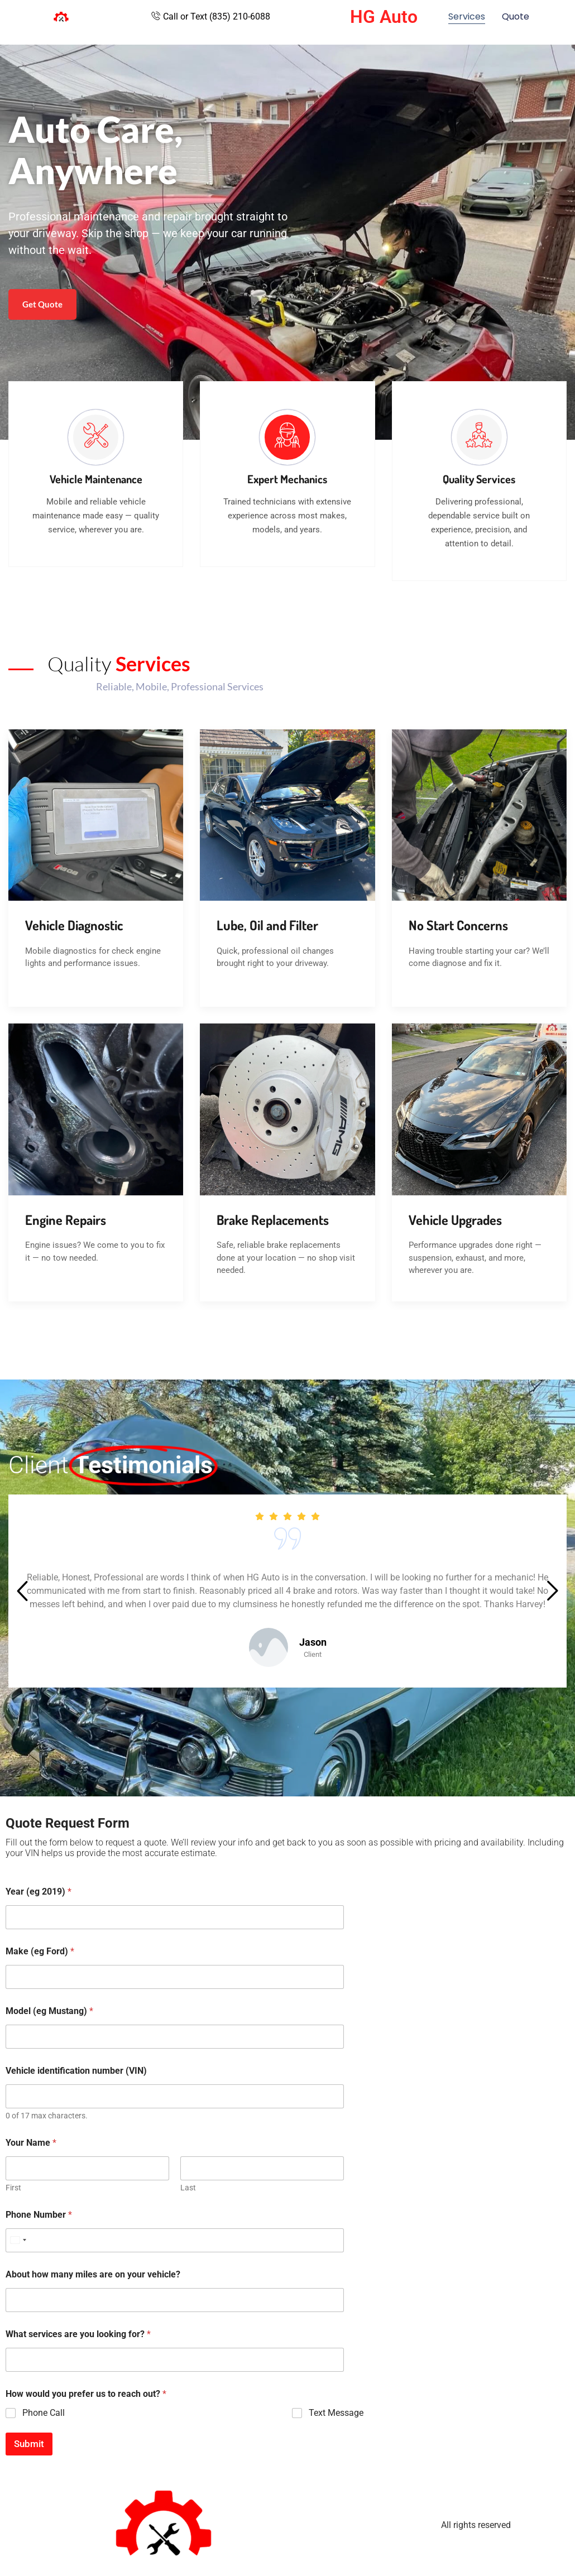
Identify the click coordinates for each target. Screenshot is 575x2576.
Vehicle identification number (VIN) (76, 2070)
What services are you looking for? (78, 2334)
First (13, 2187)
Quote (515, 16)
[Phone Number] (175, 2240)
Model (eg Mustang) (49, 2011)
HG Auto (384, 16)
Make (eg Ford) (40, 1951)
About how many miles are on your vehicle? (93, 2274)
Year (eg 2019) (38, 1891)
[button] (22, 1593)
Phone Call (43, 2412)
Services (466, 16)
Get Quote (42, 304)
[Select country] (18, 2240)
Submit (29, 2443)
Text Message (336, 2412)
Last (188, 2187)
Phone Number (39, 2214)
